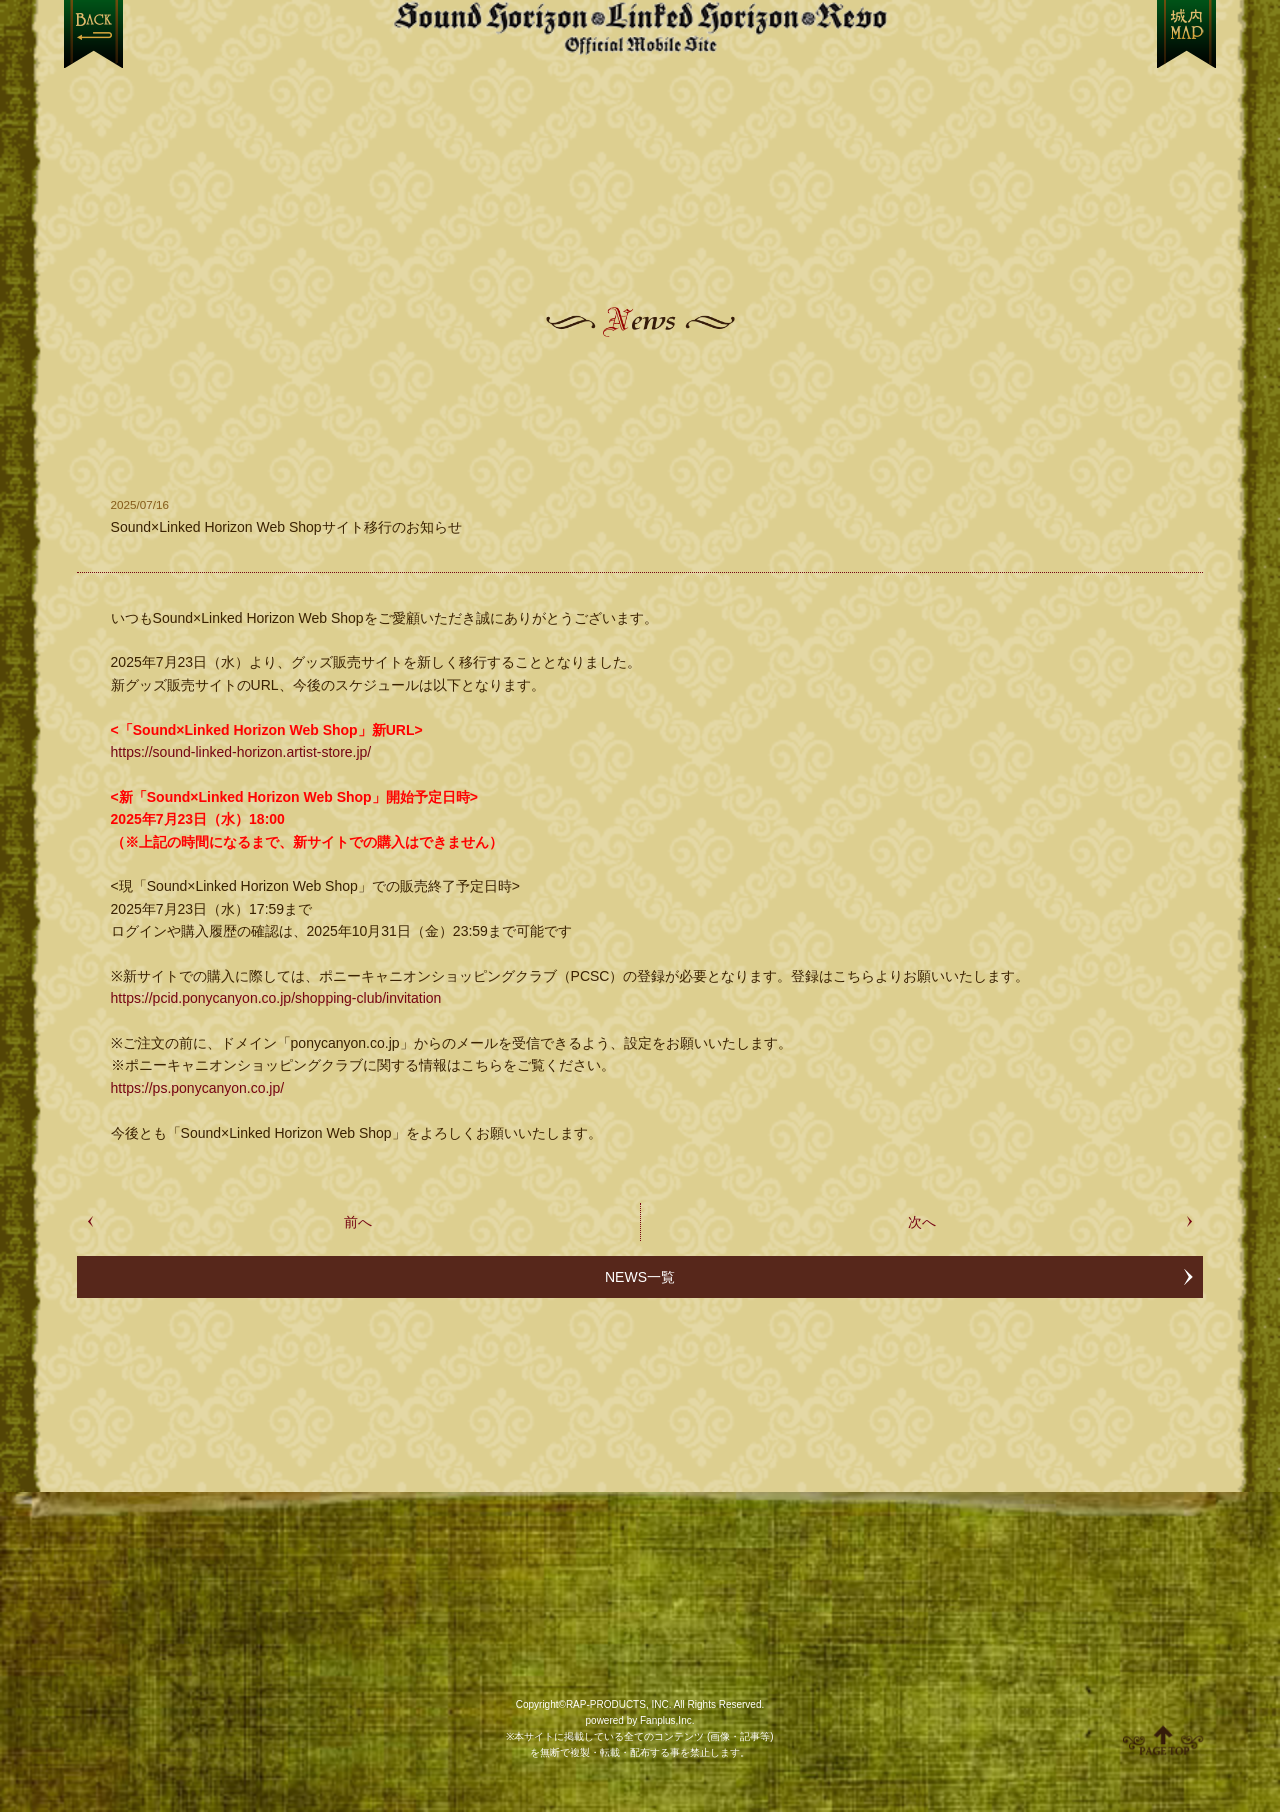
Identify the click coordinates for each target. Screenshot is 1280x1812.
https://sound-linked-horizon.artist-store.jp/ (241, 752)
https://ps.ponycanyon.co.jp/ (198, 1088)
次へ (922, 1222)
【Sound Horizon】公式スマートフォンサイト (640, 27)
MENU (1186, 34)
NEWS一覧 (640, 1277)
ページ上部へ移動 (1163, 1740)
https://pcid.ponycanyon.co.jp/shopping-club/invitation (276, 998)
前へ (358, 1222)
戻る (93, 34)
